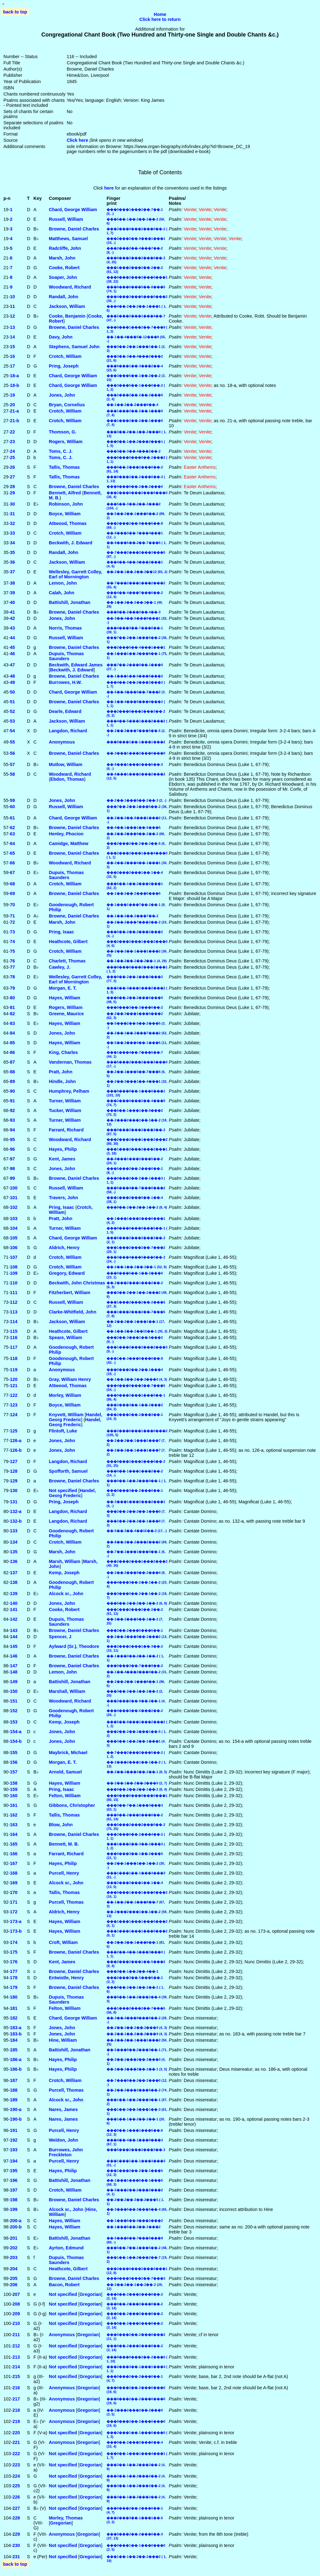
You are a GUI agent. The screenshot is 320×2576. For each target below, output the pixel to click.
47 (12, 664)
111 (14, 1292)
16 (12, 356)
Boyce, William (64, 513)
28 (12, 486)
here (109, 187)
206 (14, 2284)
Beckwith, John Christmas (77, 1282)
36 (12, 562)
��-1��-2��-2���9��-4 (132, 405)
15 (12, 346)
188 (14, 2090)
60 (12, 806)
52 (12, 711)
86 (12, 1052)
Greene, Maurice (66, 1013)
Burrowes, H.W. (65, 682)
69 (12, 893)
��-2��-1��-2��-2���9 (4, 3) (137, 2028)
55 (12, 741)
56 (12, 753)
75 (12, 951)
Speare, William (65, 1337)
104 (14, 1228)
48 (12, 676)
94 (12, 1129)
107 (14, 1257)
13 (12, 327)
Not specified (63, 1490)
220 (16, 2432)
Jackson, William (67, 306)
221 (16, 2442)
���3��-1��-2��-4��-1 (132, 1971)
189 (14, 2099)
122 (14, 1395)
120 (14, 1379)
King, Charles (63, 1052)
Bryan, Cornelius (67, 404)
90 (12, 1091)
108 (14, 1266)
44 (12, 637)
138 (14, 1582)
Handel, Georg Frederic (75, 1417)
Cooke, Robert (64, 267)
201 (14, 2238)
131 (14, 1501)
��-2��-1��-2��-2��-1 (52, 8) (137, 1267)
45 (12, 647)
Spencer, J (60, 1636)
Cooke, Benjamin (67, 316)
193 (14, 2149)
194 (14, 2160)
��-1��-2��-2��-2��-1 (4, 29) (137, 961)
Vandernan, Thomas (70, 1062)
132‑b (16, 1521)
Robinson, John (66, 504)
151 (14, 1700)
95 (12, 1139)
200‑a (16, 2220)
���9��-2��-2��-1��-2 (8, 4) (137, 1207)
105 (14, 1237)
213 (16, 2357)
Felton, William (64, 1795)
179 (14, 1987)
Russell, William (66, 219)
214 (16, 2366)
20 (12, 404)
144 (14, 1636)
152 (14, 1710)
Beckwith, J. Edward (70, 542)
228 (16, 2517)
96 (12, 1149)
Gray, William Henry (70, 1379)
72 (12, 922)
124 (14, 1414)
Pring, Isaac (61, 931)
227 (16, 2508)
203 (14, 2257)
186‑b (16, 2069)
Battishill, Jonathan (69, 602)
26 (12, 467)
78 (12, 976)
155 (14, 1752)
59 (12, 800)
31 (12, 513)
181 (14, 2008)
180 (14, 1997)
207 (16, 2294)
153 (14, 1721)
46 (12, 653)
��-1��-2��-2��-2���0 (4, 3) (137, 1379)
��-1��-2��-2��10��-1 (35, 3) (137, 1331)
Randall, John (63, 296)
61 (12, 817)
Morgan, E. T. (63, 988)
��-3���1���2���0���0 (136, 753)
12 (12, 316)
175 (14, 1952)
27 (12, 476)
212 (16, 2345)
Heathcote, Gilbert (68, 941)
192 (14, 2140)
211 (16, 2334)
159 (14, 1789)
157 (14, 1771)
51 (12, 701)
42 (12, 618)
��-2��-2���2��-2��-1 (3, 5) (137, 2069)
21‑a (14, 410)
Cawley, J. (59, 967)
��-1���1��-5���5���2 (135, 676)
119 (14, 1369)
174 (14, 1942)
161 (14, 1805)
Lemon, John (63, 583)
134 (14, 1542)
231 (16, 2556)
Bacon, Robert (64, 2284)
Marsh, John (62, 257)
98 (12, 1168)
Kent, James (62, 1158)
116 (14, 1337)
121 (14, 1385)
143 (14, 1630)
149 (14, 1681)
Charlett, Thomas (67, 960)
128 (14, 1471)
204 (14, 2268)
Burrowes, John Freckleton (66, 2152)
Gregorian (90, 2294)
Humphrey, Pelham (69, 1091)
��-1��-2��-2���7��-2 (132, 916)
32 (12, 523)
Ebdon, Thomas (67, 779)
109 (14, 1273)
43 (12, 627)
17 (12, 365)
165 (14, 1844)
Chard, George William (73, 209)
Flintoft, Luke (63, 1430)
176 (14, 1961)
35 (12, 552)
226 (16, 2496)
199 (14, 2209)
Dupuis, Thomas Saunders (66, 656)
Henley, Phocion (66, 833)
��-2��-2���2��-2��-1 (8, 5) (137, 1772)
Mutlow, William (65, 764)
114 (14, 1321)
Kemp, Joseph (64, 1572)
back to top (15, 11)
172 (14, 1911)
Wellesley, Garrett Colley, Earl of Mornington (75, 574)
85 (12, 1042)
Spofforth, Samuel (68, 1471)
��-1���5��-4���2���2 (135, 2220)
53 (12, 721)
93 (12, 1120)
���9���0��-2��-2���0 (135, 486)
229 (16, 2534)
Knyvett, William (66, 1414)
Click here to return (160, 19)
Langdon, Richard (68, 730)
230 (16, 2545)
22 (12, 431)
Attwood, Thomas (68, 523)
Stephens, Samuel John (74, 346)
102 (14, 1207)
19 (12, 395)
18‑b (14, 385)
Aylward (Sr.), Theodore (74, 1646)
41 (12, 612)
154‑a (16, 1731)
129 (14, 1480)
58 (12, 774)
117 (14, 1347)
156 (14, 1762)
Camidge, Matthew (68, 843)
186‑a (16, 2059)
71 (12, 915)
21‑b (14, 420)
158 (14, 1783)
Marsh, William (64, 1561)
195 (14, 2170)
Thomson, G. (62, 431)
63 (12, 833)
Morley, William (65, 1395)
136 (14, 1561)
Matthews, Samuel (68, 238)
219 (16, 2421)
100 (14, 1187)
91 (12, 1100)
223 (16, 2464)
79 (12, 988)
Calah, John (61, 592)
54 (12, 730)
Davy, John (60, 336)
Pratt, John (60, 1071)
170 (14, 1892)
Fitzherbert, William (69, 1292)
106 (14, 1247)
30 (12, 504)
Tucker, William (65, 1110)
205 (14, 2278)
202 (14, 2247)
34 (12, 542)
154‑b (16, 1741)
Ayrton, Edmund (66, 2247)
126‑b (16, 1450)
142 (14, 1619)
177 (14, 1971)
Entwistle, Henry (66, 1977)
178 (14, 1977)
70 (12, 904)
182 (14, 2017)
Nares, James (63, 2109)
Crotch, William (65, 356)
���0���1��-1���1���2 (136, 742)
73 (12, 931)
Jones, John (62, 395)
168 (14, 1873)
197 (14, 2190)
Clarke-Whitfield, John (72, 1311)
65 (12, 853)
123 (14, 1404)
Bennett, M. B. (64, 1844)
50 (12, 692)
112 (14, 1302)
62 (12, 827)
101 (14, 1197)
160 (14, 1795)
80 (12, 997)
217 (16, 2398)
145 (14, 1646)
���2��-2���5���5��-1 (135, 1630)
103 (14, 1218)
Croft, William (63, 1942)
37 (12, 571)
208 (16, 2304)
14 (12, 336)
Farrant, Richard (66, 1129)
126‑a (16, 1440)
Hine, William (63, 2040)
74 (12, 941)
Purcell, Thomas (66, 1902)
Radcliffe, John (65, 248)
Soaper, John (63, 277)
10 (12, 296)
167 (14, 1863)
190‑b (16, 2119)
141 (14, 1609)
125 (14, 1430)
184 (14, 2040)
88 (12, 1071)
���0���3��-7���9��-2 (135, 1666)
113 (14, 1311)
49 (12, 682)
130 (14, 1490)
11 (12, 306)
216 (16, 2387)
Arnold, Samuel (65, 1771)
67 (12, 872)
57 (12, 764)
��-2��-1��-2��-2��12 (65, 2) (137, 572)
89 (12, 1081)
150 (14, 1691)
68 (12, 883)
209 (16, 2313)
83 (12, 1023)
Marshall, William (67, 1691)
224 (16, 2476)
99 (12, 1178)
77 (12, 967)
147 (14, 1665)
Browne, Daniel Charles (74, 228)
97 (12, 1158)
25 (12, 457)
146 (14, 1656)
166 (14, 1853)
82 (12, 1013)
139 (14, 1593)
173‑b (16, 1931)
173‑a (16, 1921)
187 (14, 2080)
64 (12, 843)
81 (12, 1007)
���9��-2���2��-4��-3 (134, 612)
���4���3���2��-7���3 (136, 2278)
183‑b (16, 2033)
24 (12, 451)
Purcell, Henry (64, 1873)
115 (14, 1331)
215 (16, 2376)
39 (12, 592)
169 (14, 1882)
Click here (77, 140)
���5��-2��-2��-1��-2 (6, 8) (137, 1603)
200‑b (16, 2226)
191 (14, 2130)
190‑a (16, 2109)
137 (14, 1572)
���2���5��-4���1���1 (136, 647)
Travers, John (63, 1197)
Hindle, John (62, 1081)
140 (14, 1603)
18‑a (14, 375)
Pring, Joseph (63, 365)
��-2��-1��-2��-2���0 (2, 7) (137, 1783)
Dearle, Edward (65, 711)
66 (12, 862)
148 (14, 1671)
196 (14, 2180)
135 (14, 1551)
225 (16, 2485)
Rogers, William (65, 441)
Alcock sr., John (66, 1593)
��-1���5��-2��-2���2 (134, 2227)
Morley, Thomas (65, 2517)
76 (12, 960)
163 (14, 1824)
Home (160, 14)
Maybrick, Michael (68, 1752)
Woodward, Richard (70, 286)
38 (12, 583)
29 (12, 492)
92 (12, 1110)
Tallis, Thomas (64, 467)
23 (12, 441)
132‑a (16, 1511)
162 (14, 1814)
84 (12, 1033)
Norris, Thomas (65, 627)
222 (16, 2453)
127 (14, 1461)
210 (16, 2323)
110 (14, 1282)
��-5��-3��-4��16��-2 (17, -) (137, 1531)
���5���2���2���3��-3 (136, 2150)
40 (12, 602)
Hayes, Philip (63, 1149)
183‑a (16, 2027)
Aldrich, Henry (64, 1247)
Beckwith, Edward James (75, 664)
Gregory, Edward (67, 1273)
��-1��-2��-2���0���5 (134, 893)
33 (12, 533)
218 (16, 2410)
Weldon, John (63, 2140)
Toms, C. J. (60, 451)
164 (14, 1834)
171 (14, 1902)
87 (12, 1062)
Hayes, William (64, 997)
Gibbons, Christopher (72, 1805)
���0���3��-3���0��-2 (135, 1007)
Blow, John (60, 1824)
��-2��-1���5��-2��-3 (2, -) (136, 800)
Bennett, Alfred (65, 492)
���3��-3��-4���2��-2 (134, 451)
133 (14, 1530)
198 (14, 2199)
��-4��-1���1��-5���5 (134, 827)
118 (14, 1358)
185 (14, 2049)
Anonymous (62, 741)
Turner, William (65, 1100)
